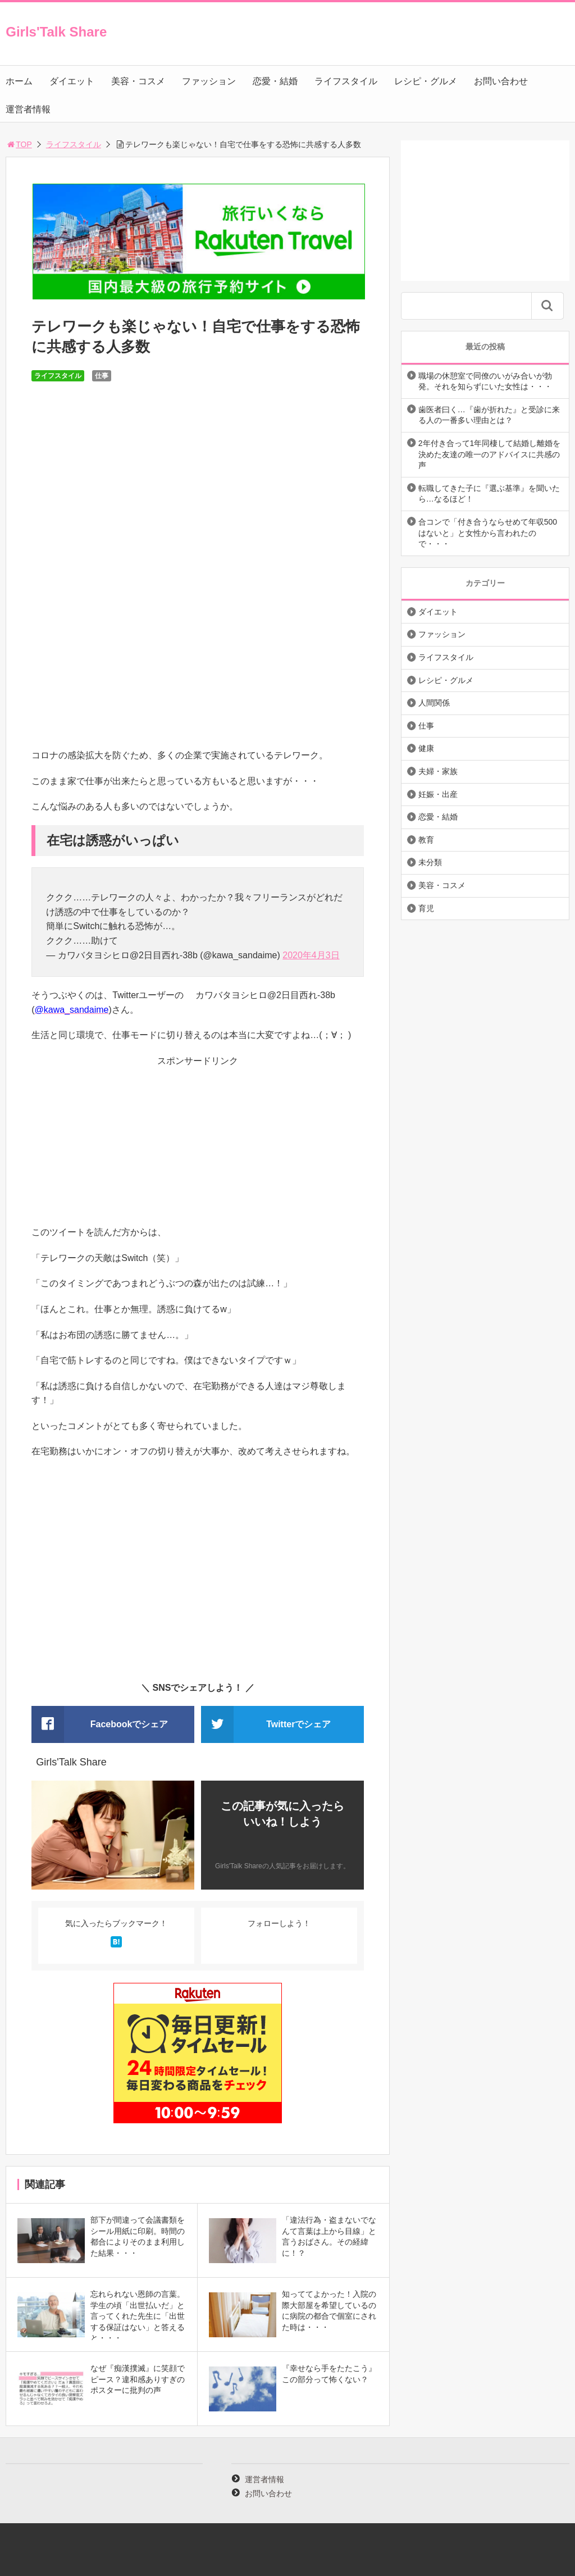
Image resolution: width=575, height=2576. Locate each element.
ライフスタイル (345, 81)
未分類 (430, 862)
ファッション (209, 81)
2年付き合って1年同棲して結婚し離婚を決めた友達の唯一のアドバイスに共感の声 (489, 454)
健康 (426, 748)
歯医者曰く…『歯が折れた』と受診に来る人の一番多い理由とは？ (489, 415)
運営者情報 (28, 109)
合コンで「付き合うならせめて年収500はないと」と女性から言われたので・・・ (487, 532)
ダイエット (71, 81)
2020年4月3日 (310, 955)
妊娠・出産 (438, 794)
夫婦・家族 (438, 771)
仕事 (101, 376)
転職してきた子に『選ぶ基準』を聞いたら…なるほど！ (489, 494)
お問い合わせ (501, 81)
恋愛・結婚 (275, 81)
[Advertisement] (197, 1146)
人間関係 (434, 702)
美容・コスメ (138, 81)
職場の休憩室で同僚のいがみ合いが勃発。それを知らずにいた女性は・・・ (485, 381)
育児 (426, 908)
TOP (19, 144)
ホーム (19, 81)
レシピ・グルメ (425, 81)
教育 (426, 839)
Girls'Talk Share (56, 31)
